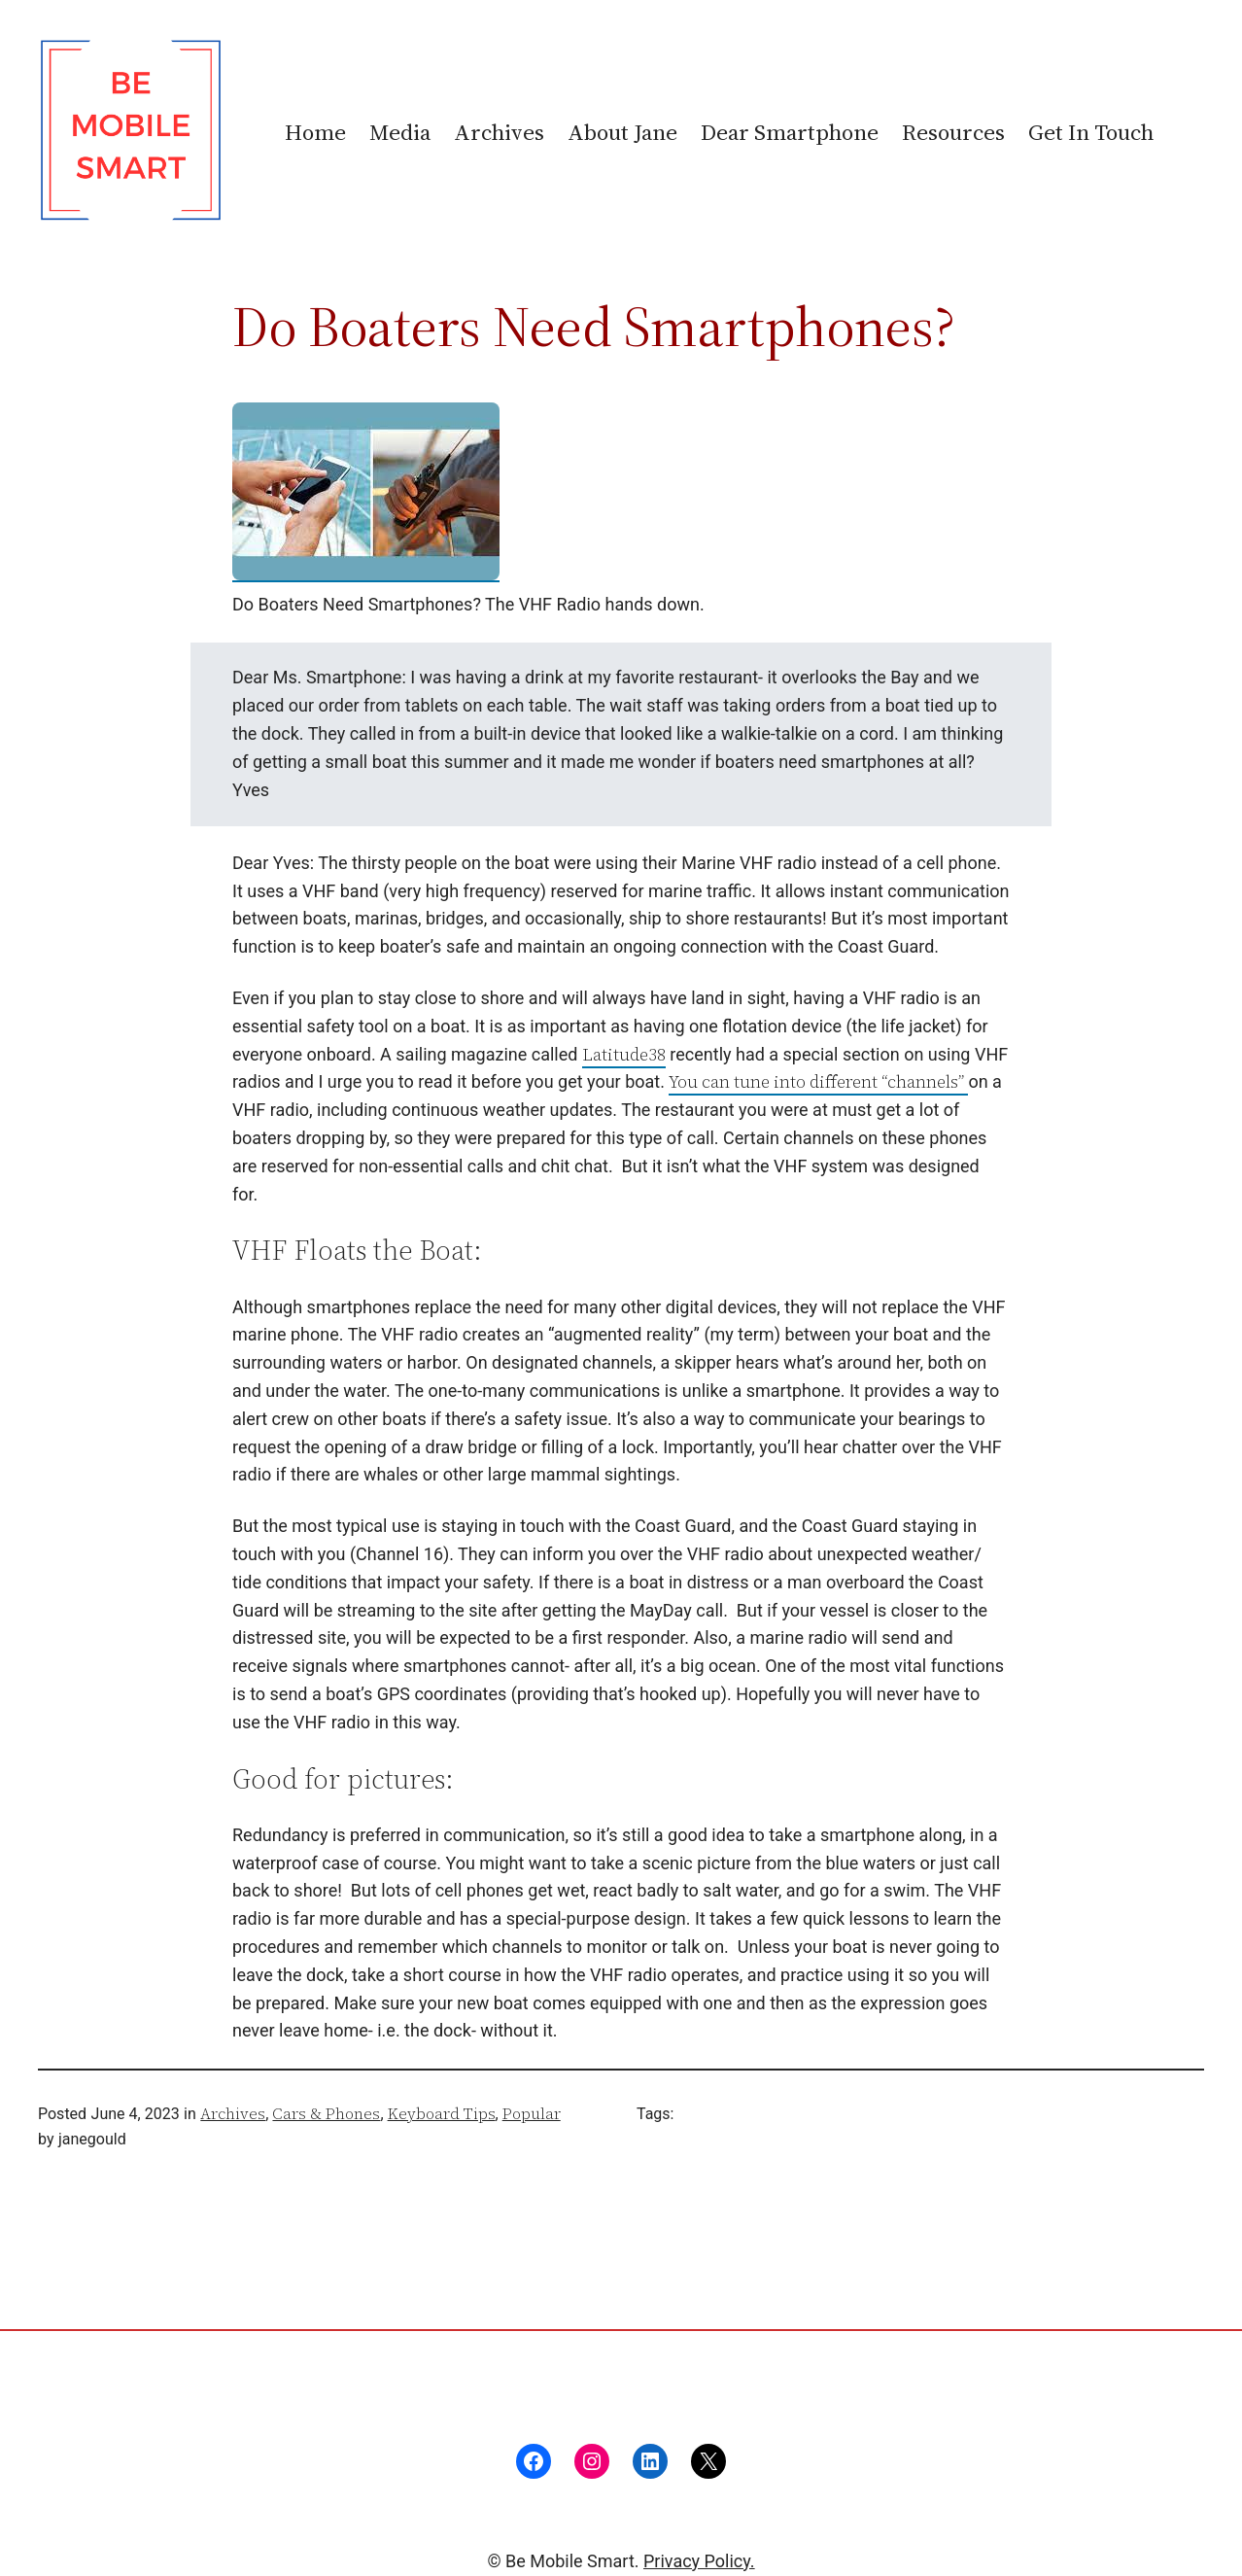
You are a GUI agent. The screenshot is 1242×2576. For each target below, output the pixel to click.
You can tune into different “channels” (818, 1081)
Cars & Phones (326, 2113)
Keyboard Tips (442, 2113)
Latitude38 (624, 1054)
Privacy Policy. (699, 2561)
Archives (232, 2113)
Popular (531, 2113)
